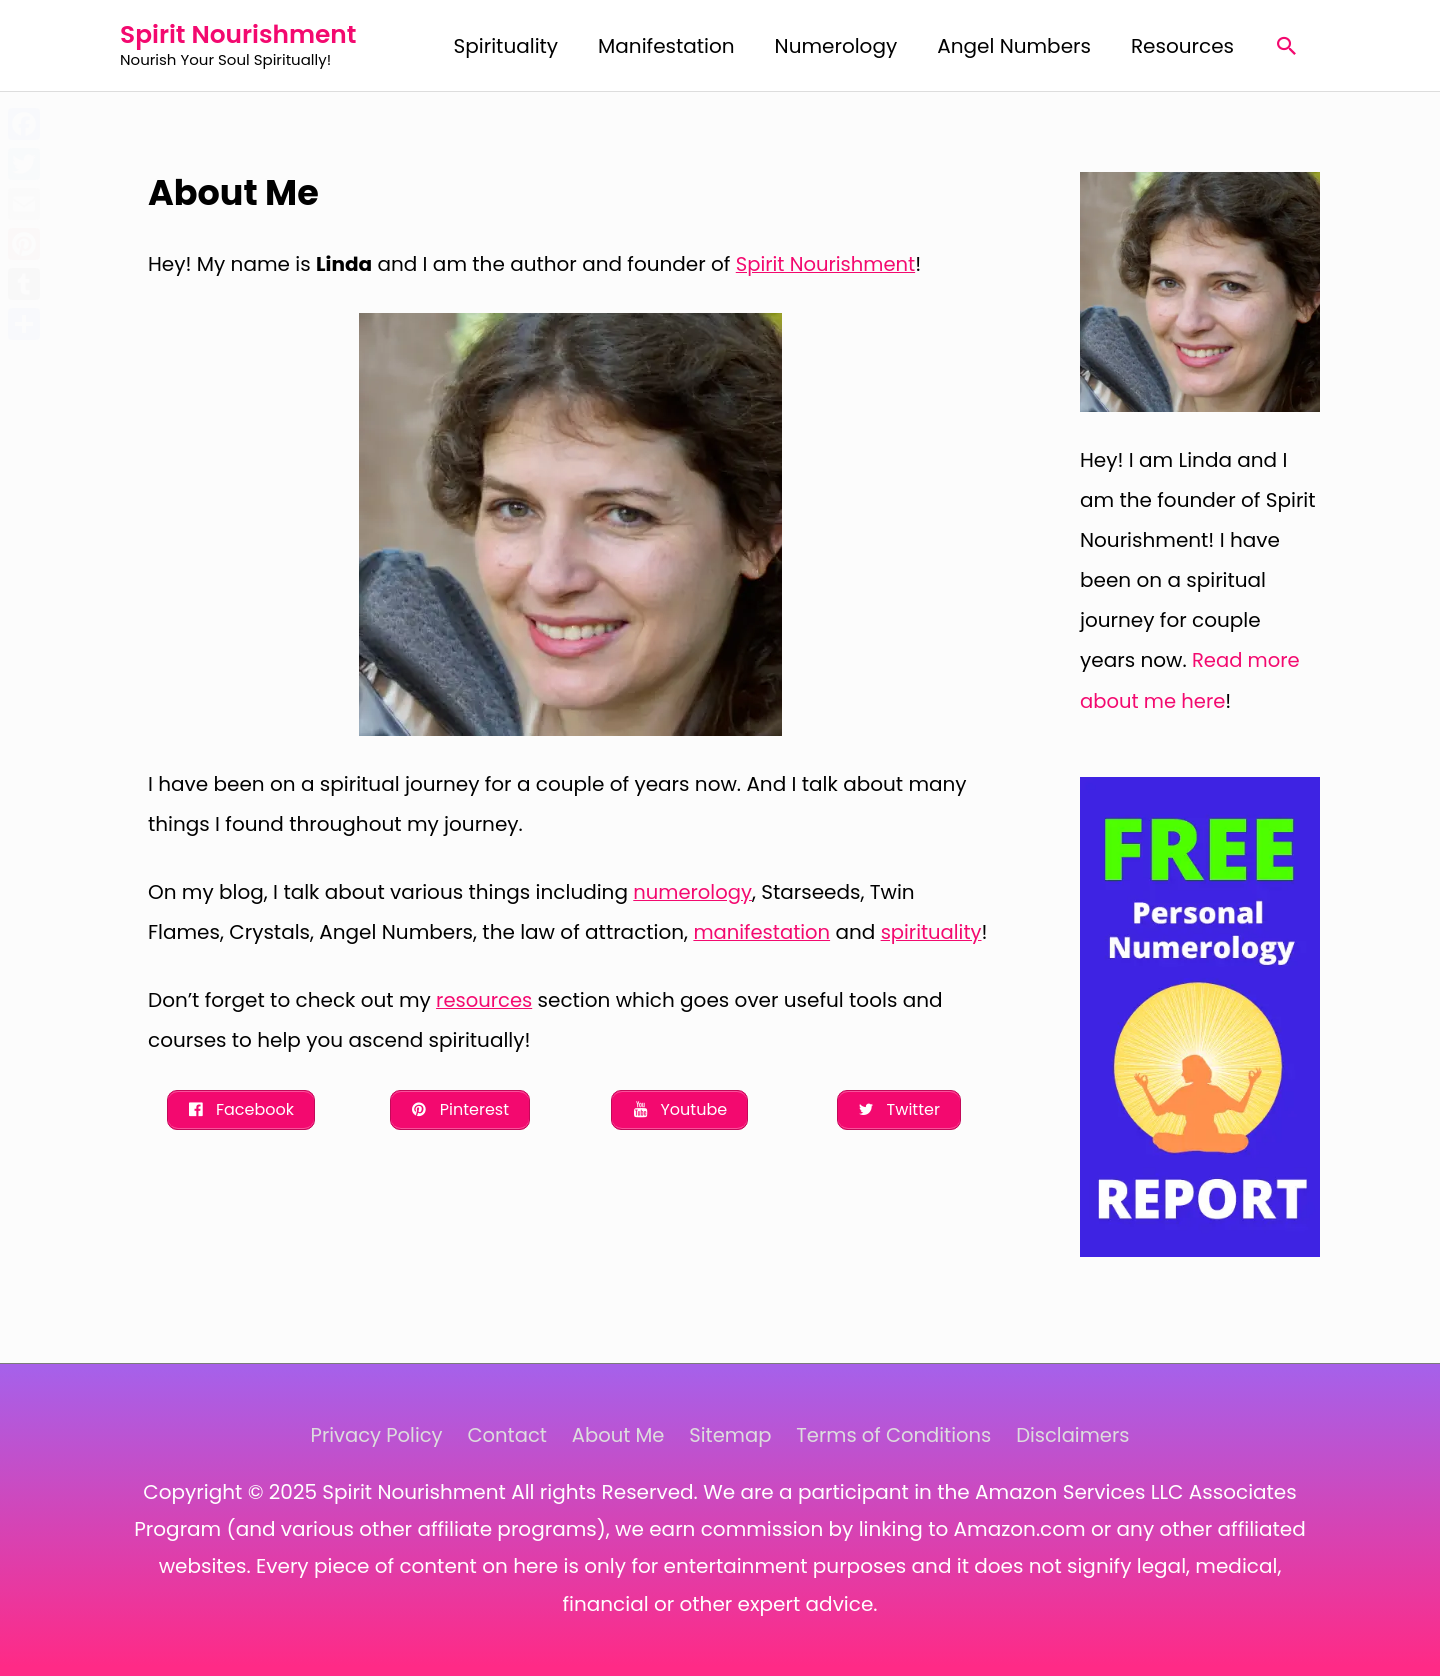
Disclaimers (1081, 1439)
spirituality (199, 976)
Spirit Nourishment (253, 36)
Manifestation (666, 48)
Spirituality (506, 48)
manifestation (763, 936)
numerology (693, 896)
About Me (615, 1439)
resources (485, 1044)
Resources (1182, 48)
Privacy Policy (368, 1439)
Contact (502, 1439)
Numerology (836, 48)
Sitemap (731, 1439)
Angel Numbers (1014, 48)
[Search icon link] (1287, 48)
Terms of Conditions (898, 1439)
